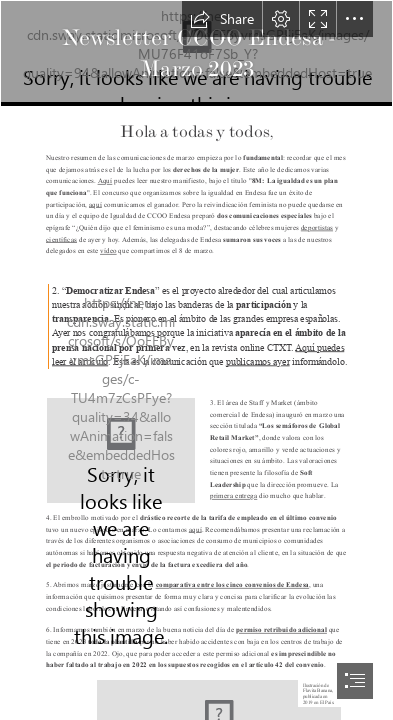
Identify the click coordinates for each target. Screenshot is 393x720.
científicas (61, 239)
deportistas (317, 227)
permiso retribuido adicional (282, 629)
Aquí (105, 181)
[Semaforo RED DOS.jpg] (121, 450)
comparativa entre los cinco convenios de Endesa (233, 585)
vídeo (108, 251)
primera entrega (233, 496)
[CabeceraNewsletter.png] (196, 53)
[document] (196, 360)
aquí (95, 204)
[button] (222, 19)
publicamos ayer (258, 361)
